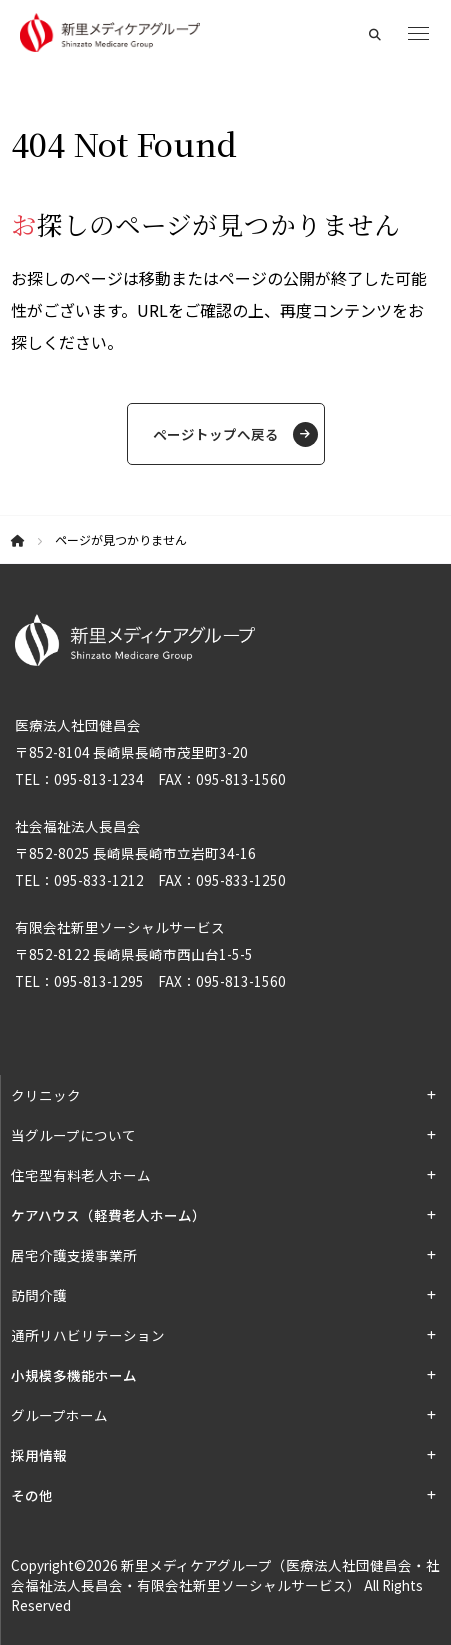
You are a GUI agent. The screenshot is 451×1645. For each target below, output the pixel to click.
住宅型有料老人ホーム (81, 1175)
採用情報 (39, 1455)
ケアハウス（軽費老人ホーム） (108, 1215)
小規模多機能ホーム (74, 1375)
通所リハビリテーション (88, 1335)
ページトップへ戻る (216, 434)
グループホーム (59, 1415)
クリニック (46, 1095)
